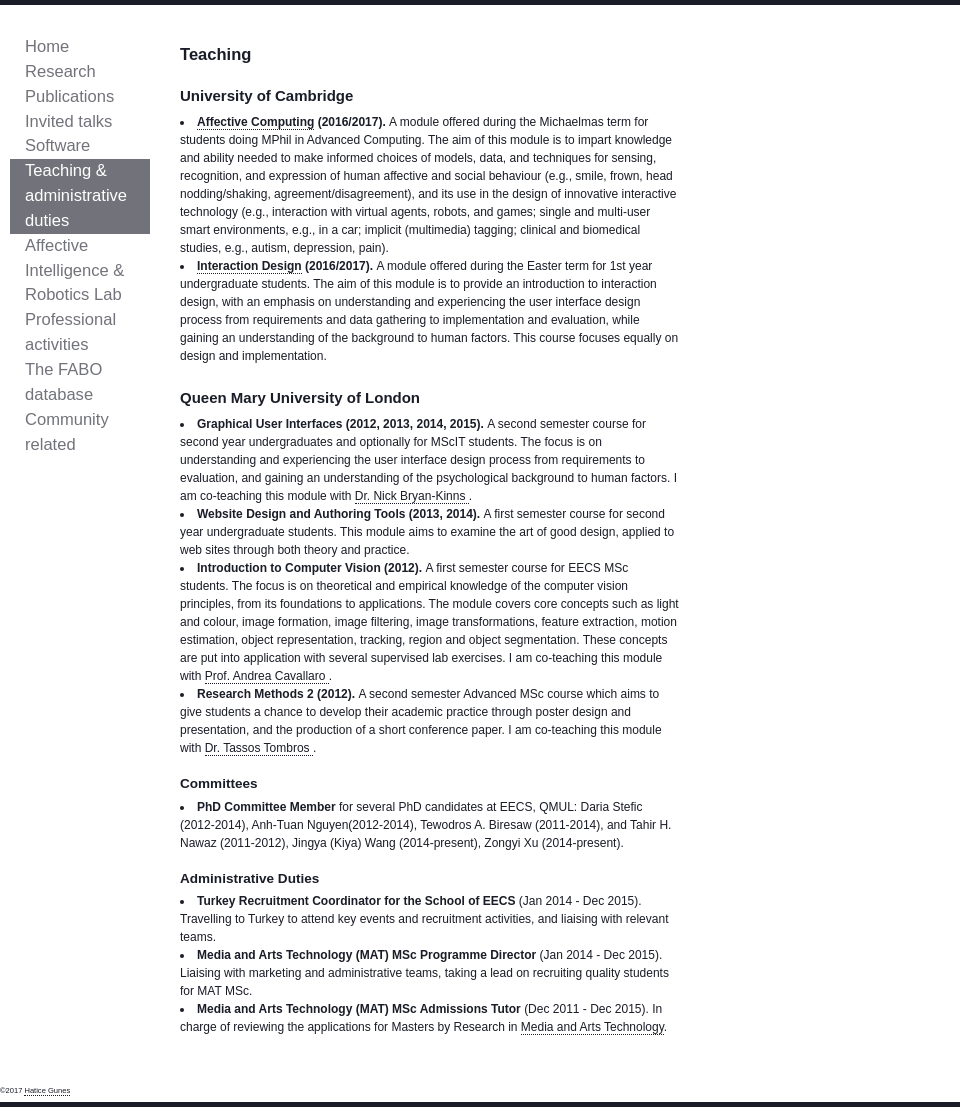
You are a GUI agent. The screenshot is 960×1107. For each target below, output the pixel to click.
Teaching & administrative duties (76, 195)
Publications (69, 96)
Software (57, 145)
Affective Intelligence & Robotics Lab (74, 270)
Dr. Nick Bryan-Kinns (412, 496)
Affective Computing (255, 122)
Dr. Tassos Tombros (259, 748)
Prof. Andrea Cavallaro (267, 676)
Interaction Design (249, 266)
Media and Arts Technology (592, 1027)
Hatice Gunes (47, 1090)
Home (47, 46)
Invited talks (68, 121)
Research (60, 71)
